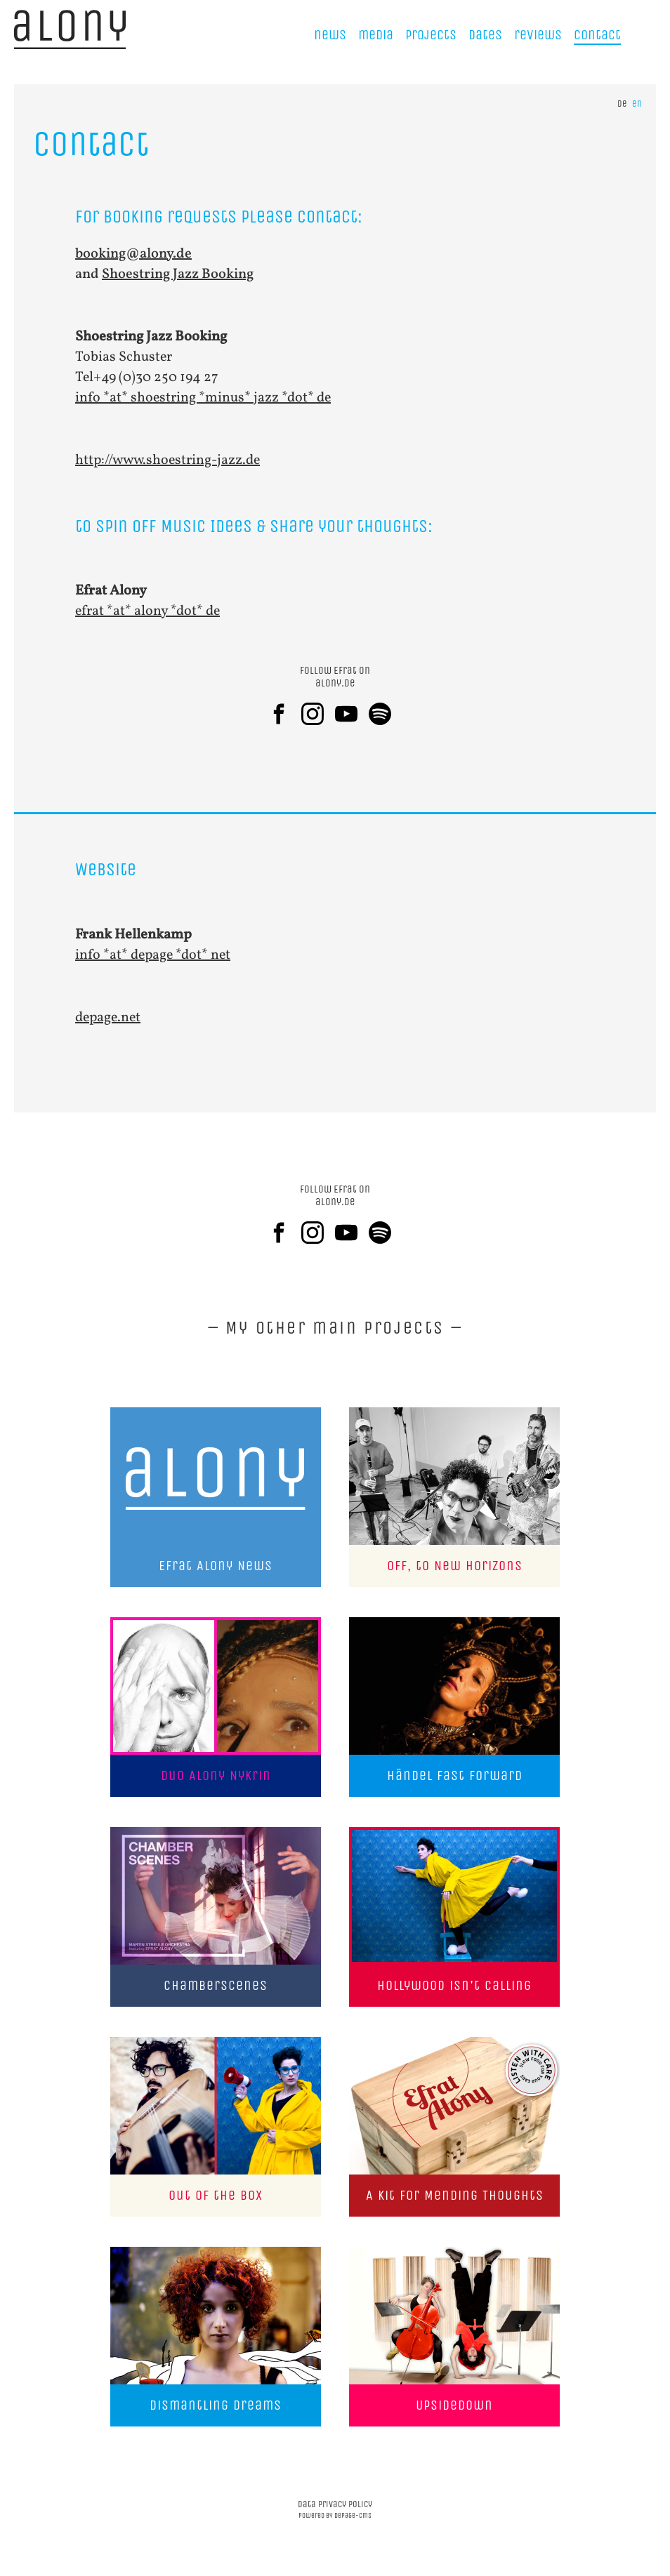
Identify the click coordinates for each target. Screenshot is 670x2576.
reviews (538, 35)
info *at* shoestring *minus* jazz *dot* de (203, 398)
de (622, 103)
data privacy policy (335, 2504)
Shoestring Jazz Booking (178, 274)
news (330, 35)
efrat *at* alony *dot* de (147, 611)
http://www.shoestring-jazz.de (167, 460)
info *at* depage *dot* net (152, 955)
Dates (485, 35)
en (637, 103)
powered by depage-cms (335, 2515)
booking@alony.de (133, 254)
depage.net (107, 1018)
